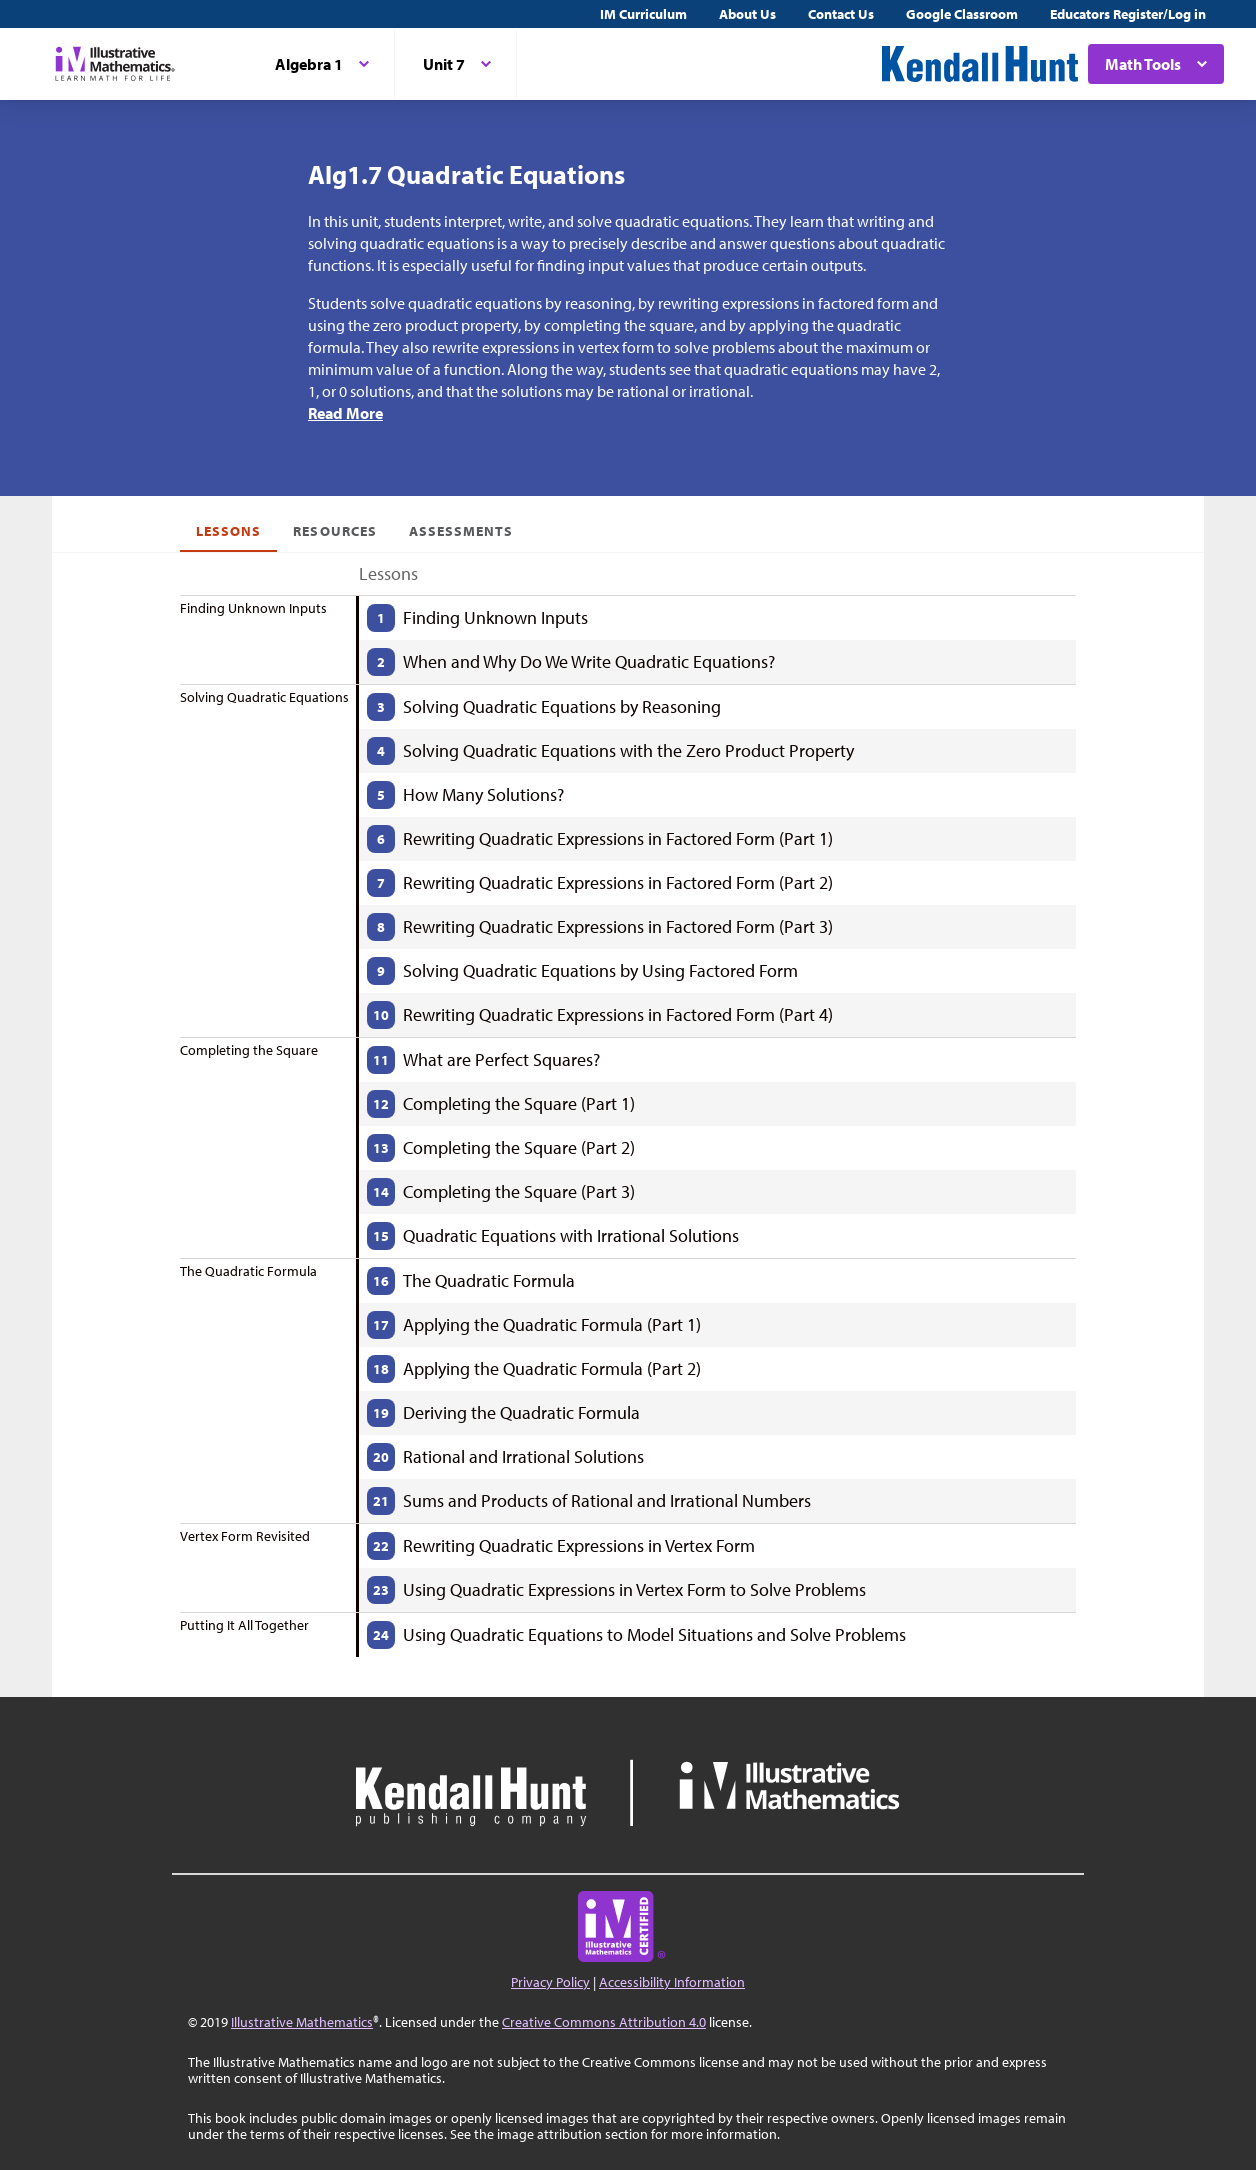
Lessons (228, 531)
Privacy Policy (550, 1982)
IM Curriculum (643, 14)
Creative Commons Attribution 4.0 (604, 2022)
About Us (747, 14)
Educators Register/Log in (1128, 14)
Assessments (461, 531)
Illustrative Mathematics (302, 2022)
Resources (334, 531)
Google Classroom (962, 14)
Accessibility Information (672, 1982)
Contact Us (841, 14)
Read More (345, 413)
